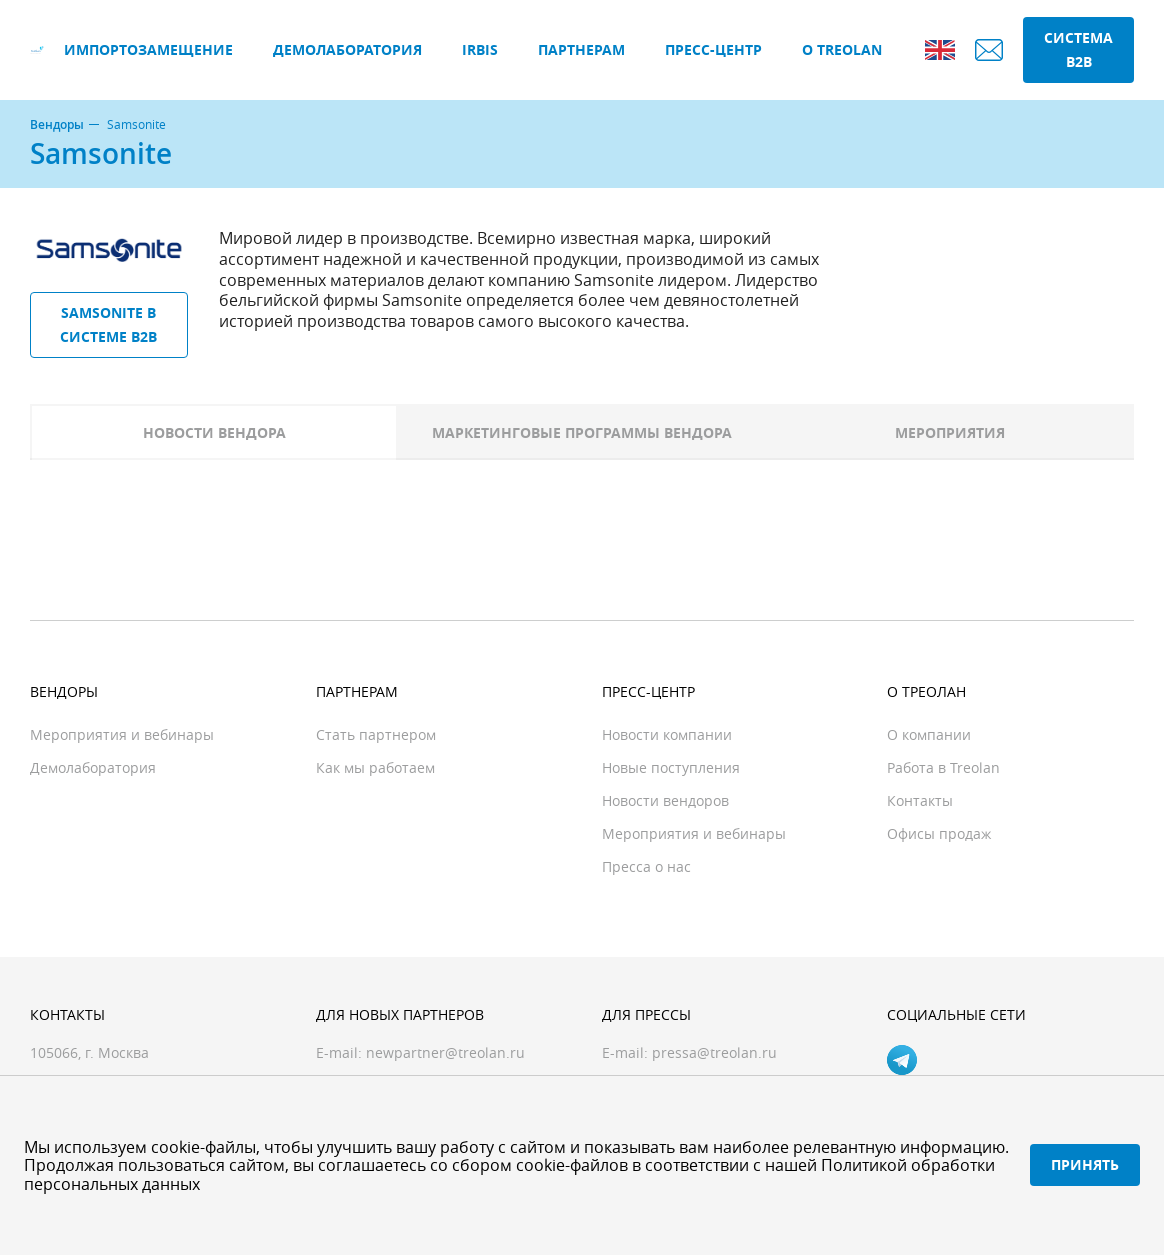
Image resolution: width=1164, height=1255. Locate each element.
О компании (929, 734)
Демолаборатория (347, 49)
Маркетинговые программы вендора (582, 432)
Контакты (920, 800)
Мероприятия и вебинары (122, 734)
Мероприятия (950, 432)
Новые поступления (671, 767)
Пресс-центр (713, 49)
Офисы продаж (939, 833)
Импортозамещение (148, 49)
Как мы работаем (375, 767)
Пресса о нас (646, 866)
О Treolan (842, 49)
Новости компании (667, 734)
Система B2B (1078, 49)
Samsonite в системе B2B (108, 324)
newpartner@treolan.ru (445, 1052)
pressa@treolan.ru (714, 1052)
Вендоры (57, 125)
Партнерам (581, 49)
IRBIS (480, 49)
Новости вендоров (665, 800)
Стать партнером (376, 734)
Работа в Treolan (943, 767)
